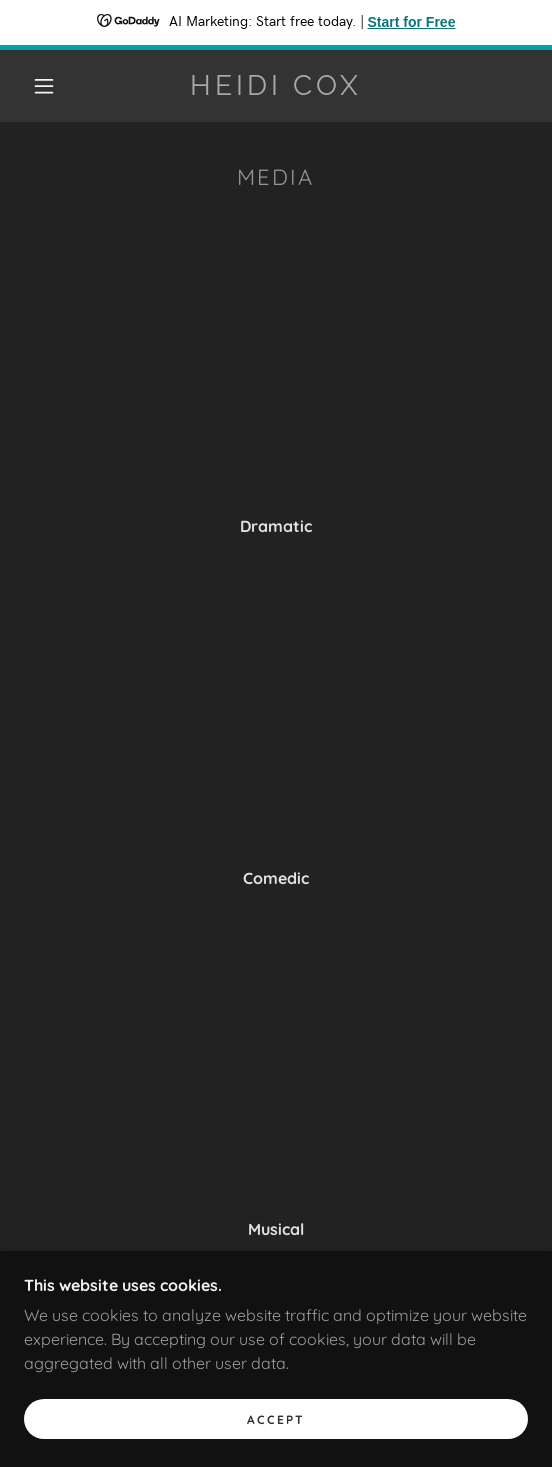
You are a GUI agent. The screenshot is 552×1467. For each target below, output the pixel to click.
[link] (275, 86)
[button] (49, 86)
